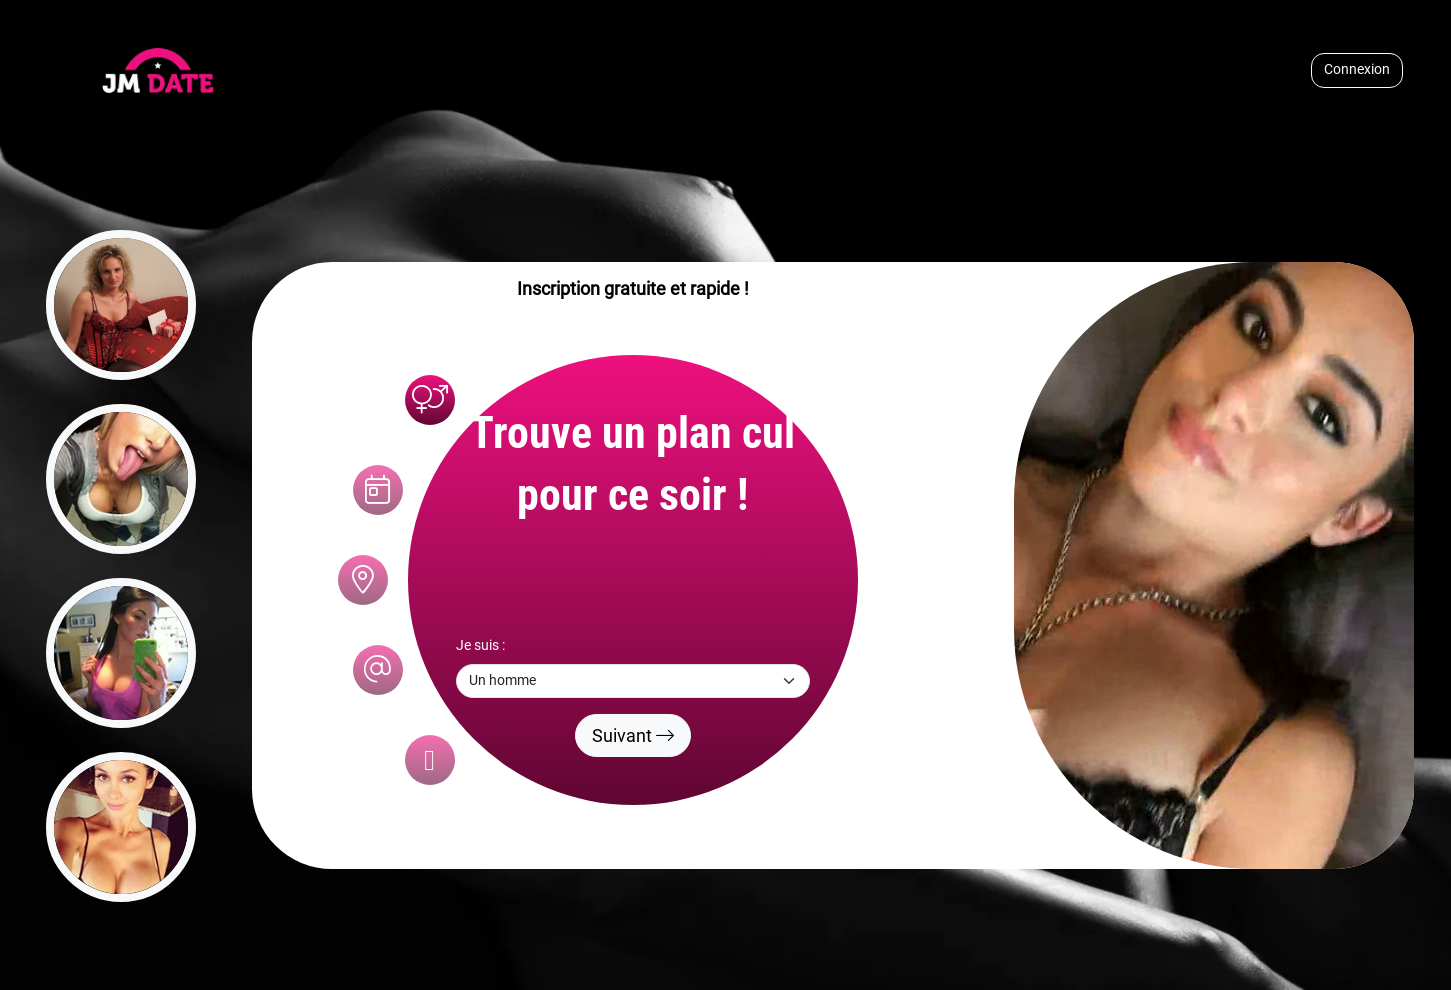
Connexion (1357, 69)
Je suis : (480, 645)
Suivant (633, 735)
